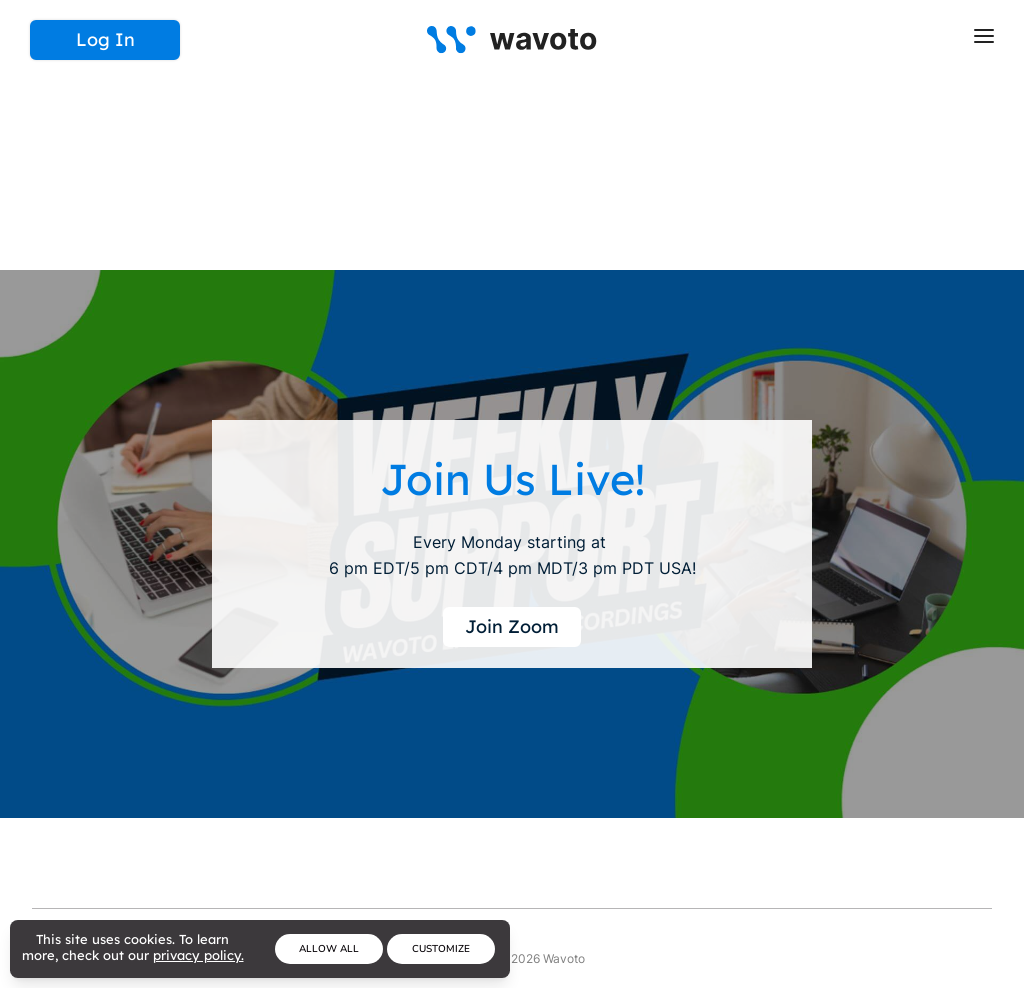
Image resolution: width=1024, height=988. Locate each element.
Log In (105, 39)
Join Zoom (512, 626)
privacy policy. (198, 955)
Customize (441, 949)
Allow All (329, 949)
